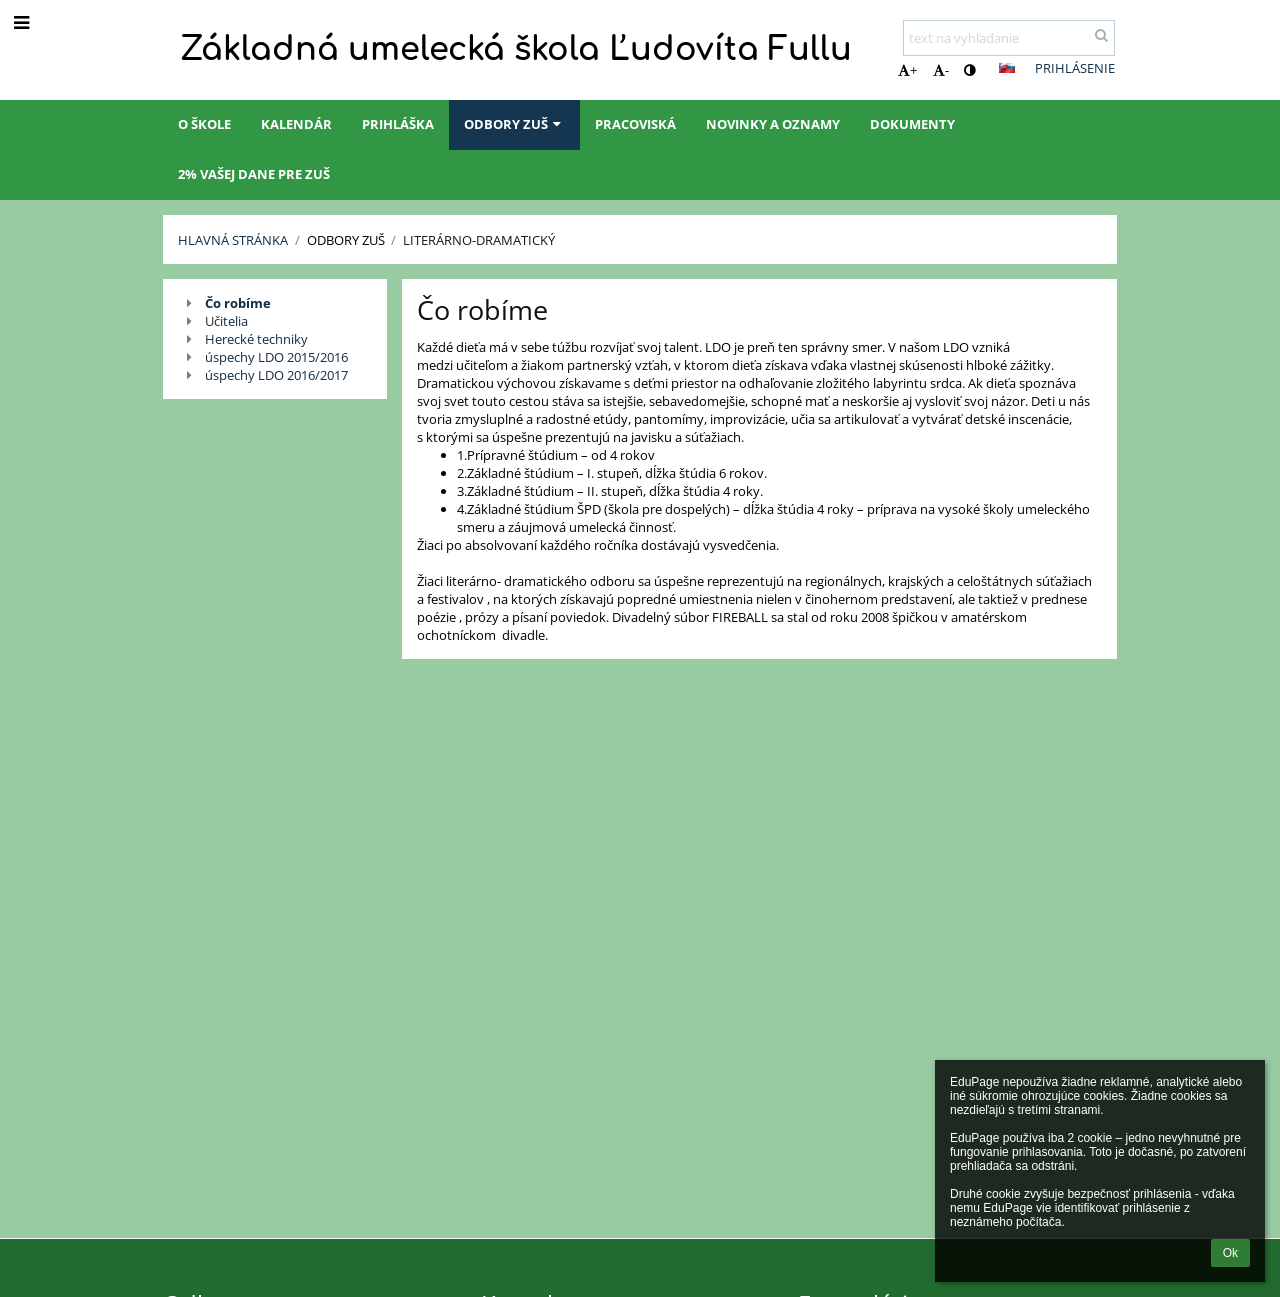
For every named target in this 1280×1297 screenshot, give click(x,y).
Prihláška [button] (398, 124)
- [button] (941, 70)
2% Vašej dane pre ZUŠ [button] (254, 174)
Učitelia (226, 321)
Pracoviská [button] (635, 124)
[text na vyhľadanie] (1009, 38)
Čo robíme (238, 303)
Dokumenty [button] (912, 124)
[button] (1007, 68)
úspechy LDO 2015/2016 (276, 357)
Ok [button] (1230, 1253)
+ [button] (907, 70)
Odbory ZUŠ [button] (514, 124)
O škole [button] (204, 124)
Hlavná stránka (233, 240)
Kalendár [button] (296, 124)
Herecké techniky (256, 339)
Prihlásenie (1075, 68)
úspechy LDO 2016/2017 (276, 375)
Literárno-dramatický (479, 240)
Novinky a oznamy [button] (773, 124)
